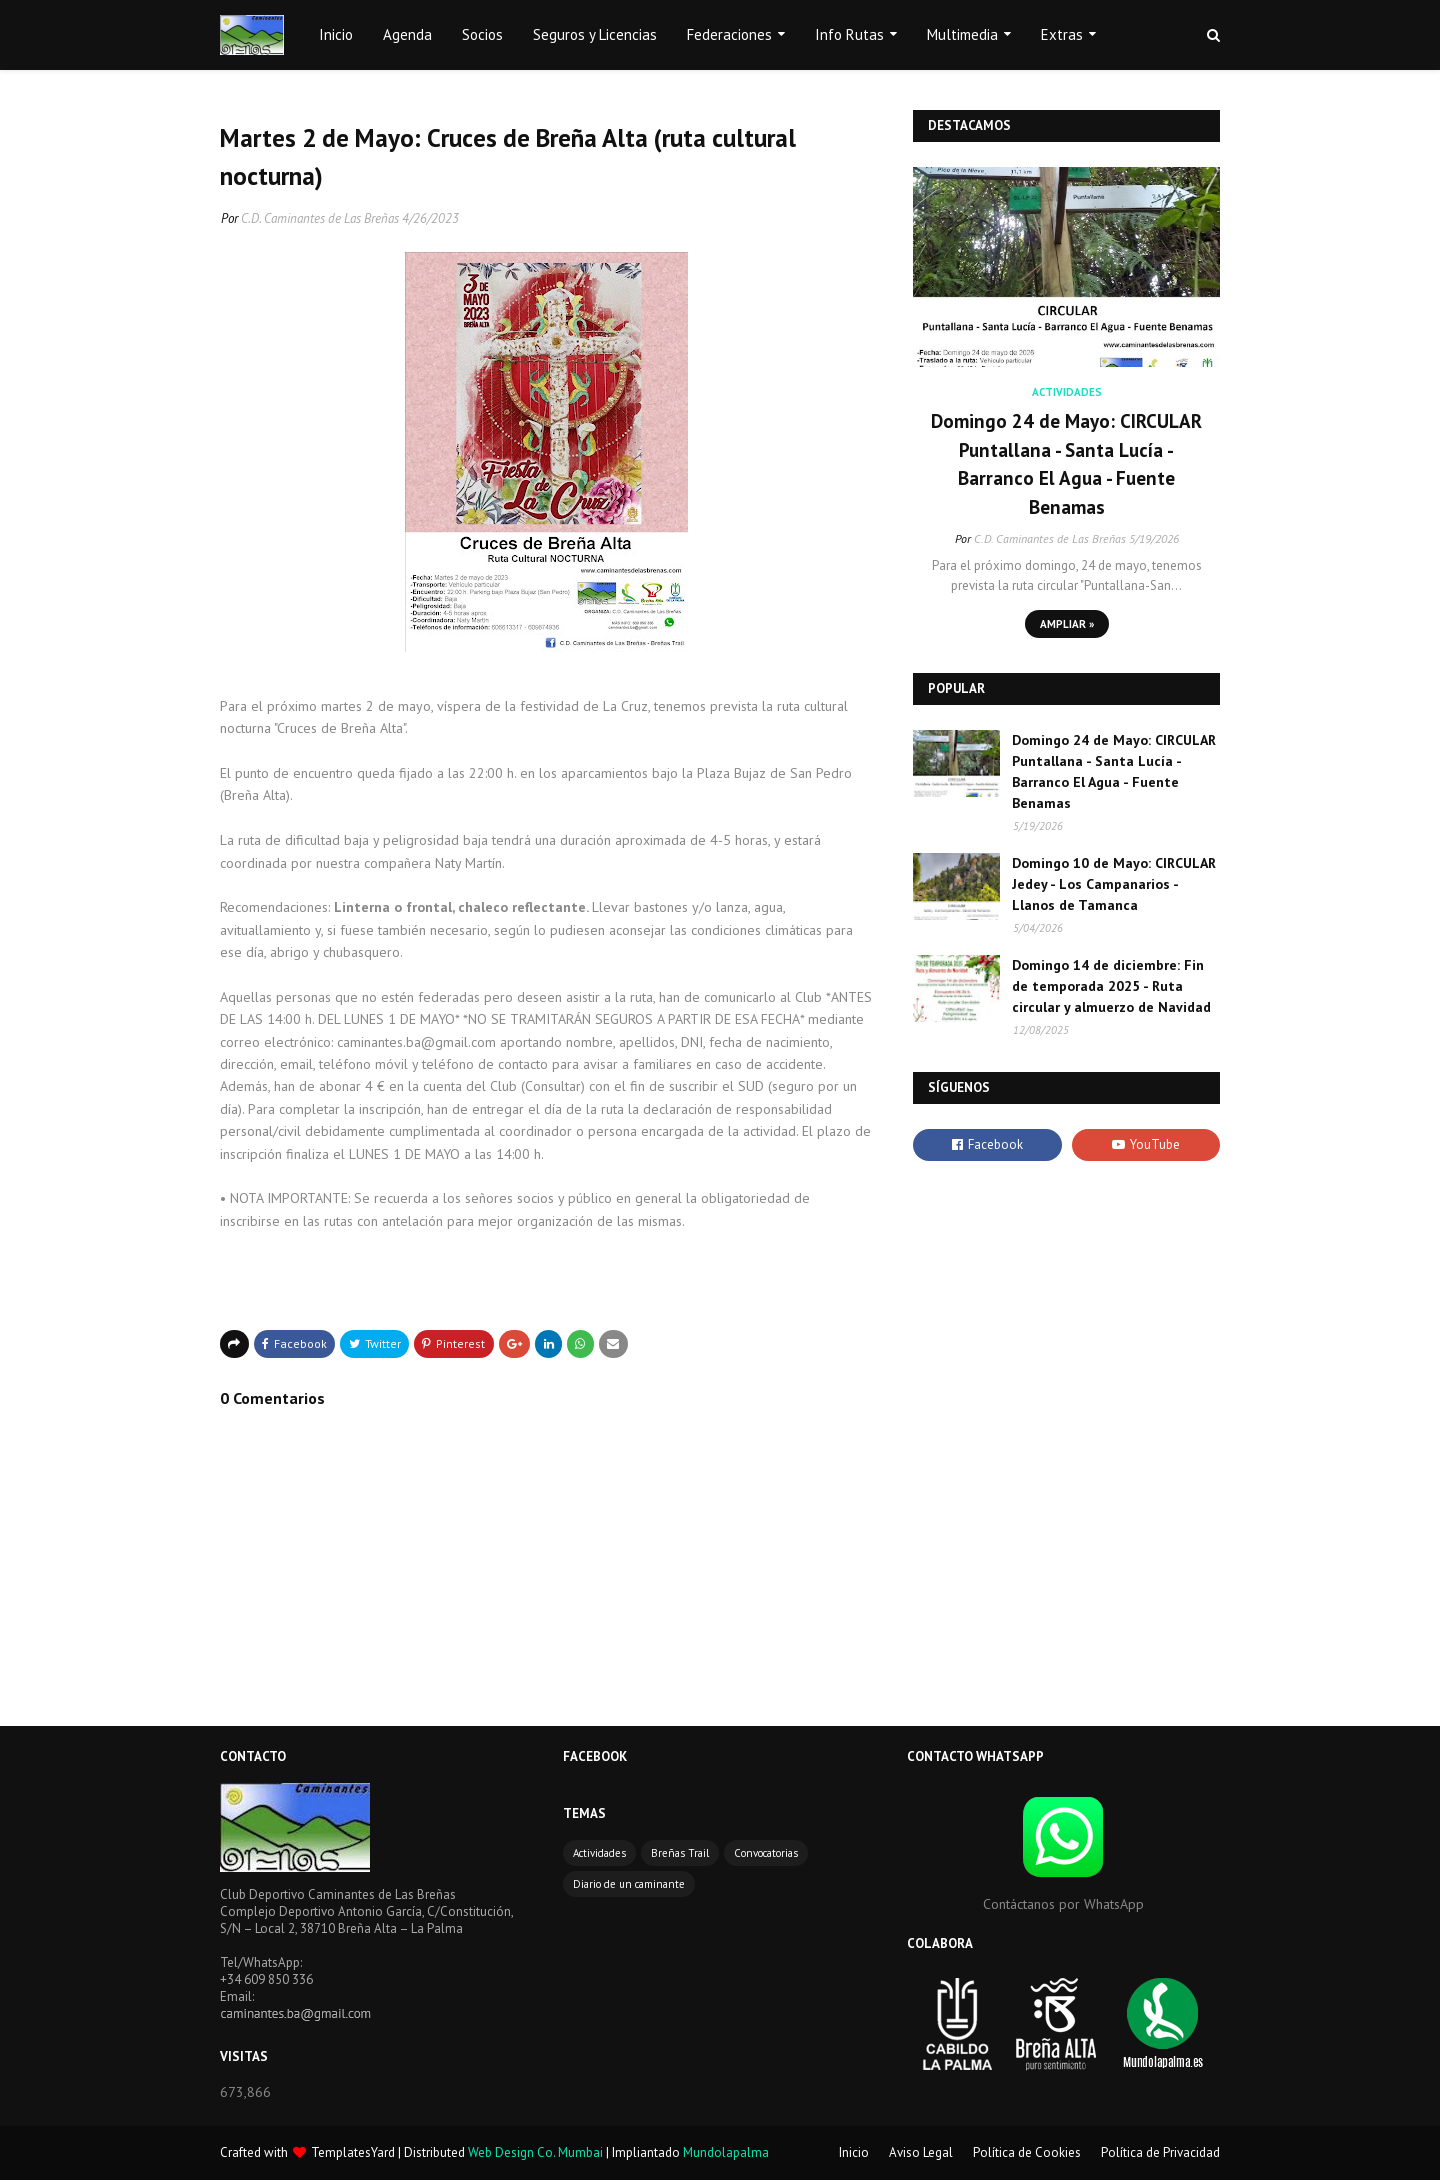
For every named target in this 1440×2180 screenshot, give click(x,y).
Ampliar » (1067, 624)
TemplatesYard (353, 2152)
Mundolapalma (726, 2152)
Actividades (599, 1853)
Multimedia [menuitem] (962, 34)
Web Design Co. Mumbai (535, 2152)
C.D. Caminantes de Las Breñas (320, 218)
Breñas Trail (680, 1853)
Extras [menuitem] (1062, 34)
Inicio (854, 2152)
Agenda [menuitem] (407, 34)
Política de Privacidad (1160, 2152)
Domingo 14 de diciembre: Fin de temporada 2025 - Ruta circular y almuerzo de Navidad (1111, 986)
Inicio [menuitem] (336, 34)
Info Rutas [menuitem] (849, 34)
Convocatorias (766, 1853)
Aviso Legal (921, 2152)
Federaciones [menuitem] (729, 34)
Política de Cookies (1027, 2152)
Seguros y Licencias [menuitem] (595, 34)
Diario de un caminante (629, 1884)
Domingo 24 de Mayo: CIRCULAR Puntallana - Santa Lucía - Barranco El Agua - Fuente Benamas (1066, 464)
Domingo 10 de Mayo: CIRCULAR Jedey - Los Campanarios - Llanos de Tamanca (1114, 884)
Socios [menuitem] (482, 34)
